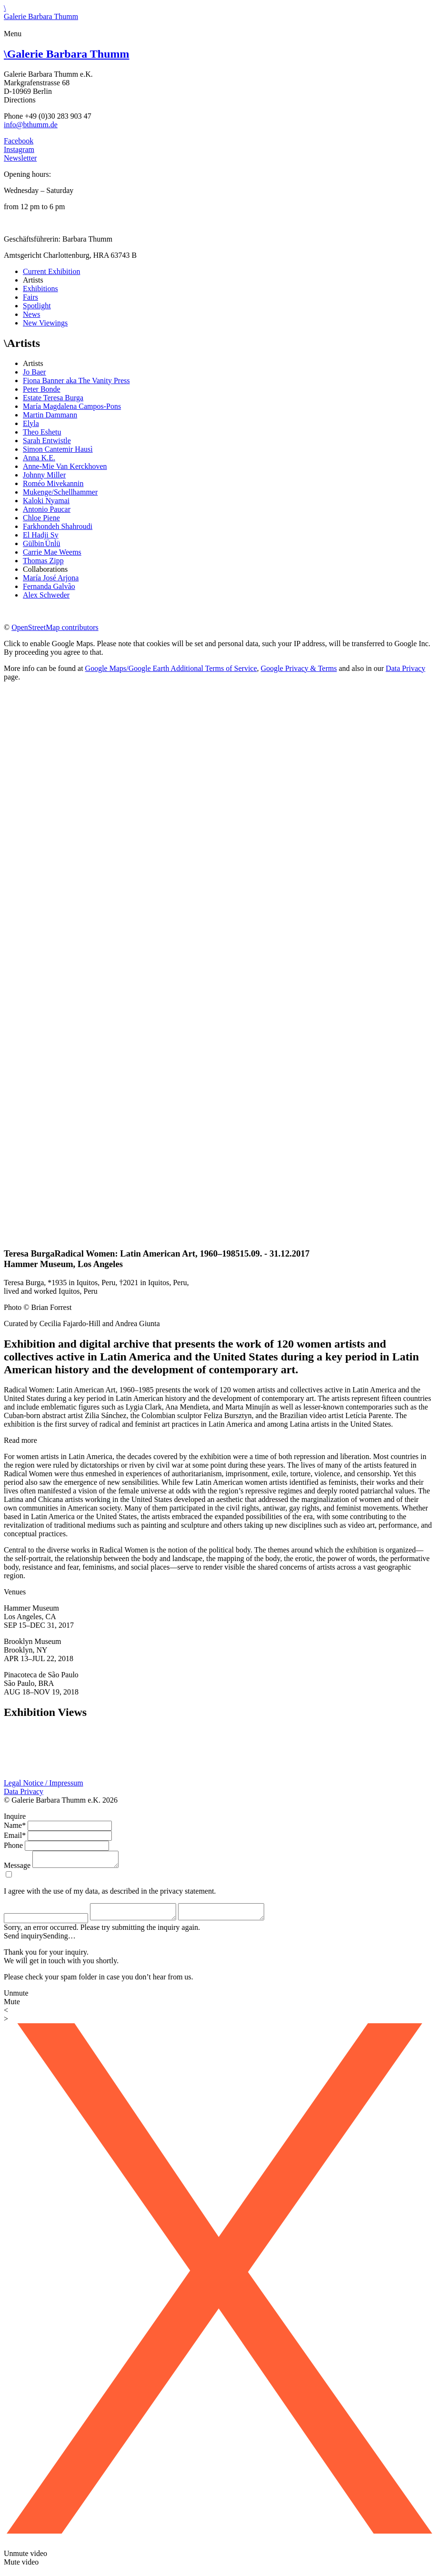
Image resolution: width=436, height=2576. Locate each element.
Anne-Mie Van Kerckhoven (65, 466)
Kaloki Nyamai (46, 501)
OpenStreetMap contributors (55, 627)
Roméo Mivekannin (53, 483)
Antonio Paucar (46, 509)
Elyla (31, 423)
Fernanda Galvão (49, 586)
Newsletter (20, 158)
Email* (15, 1835)
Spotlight (37, 306)
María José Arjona (51, 578)
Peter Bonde (41, 389)
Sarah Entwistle (47, 440)
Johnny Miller (44, 475)
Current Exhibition (51, 271)
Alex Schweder (46, 595)
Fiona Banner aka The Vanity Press (76, 380)
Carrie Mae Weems (52, 552)
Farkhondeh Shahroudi (57, 526)
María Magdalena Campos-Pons (72, 406)
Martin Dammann (50, 415)
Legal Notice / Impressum (43, 1783)
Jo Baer (34, 372)
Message (17, 1868)
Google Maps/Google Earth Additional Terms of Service (171, 668)
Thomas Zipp (43, 561)
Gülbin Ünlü (41, 543)
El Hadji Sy (41, 535)
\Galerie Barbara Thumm (41, 12)
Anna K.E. (39, 458)
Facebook (18, 141)
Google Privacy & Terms (299, 668)
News (31, 314)
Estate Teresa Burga (53, 398)
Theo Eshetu (42, 432)
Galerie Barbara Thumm (66, 54)
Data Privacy (405, 668)
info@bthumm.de (31, 125)
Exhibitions (40, 288)
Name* (15, 1825)
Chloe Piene (41, 518)
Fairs (30, 297)
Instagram (19, 149)
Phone (13, 1845)
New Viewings (45, 323)
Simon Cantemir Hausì (58, 449)
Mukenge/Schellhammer (60, 492)
